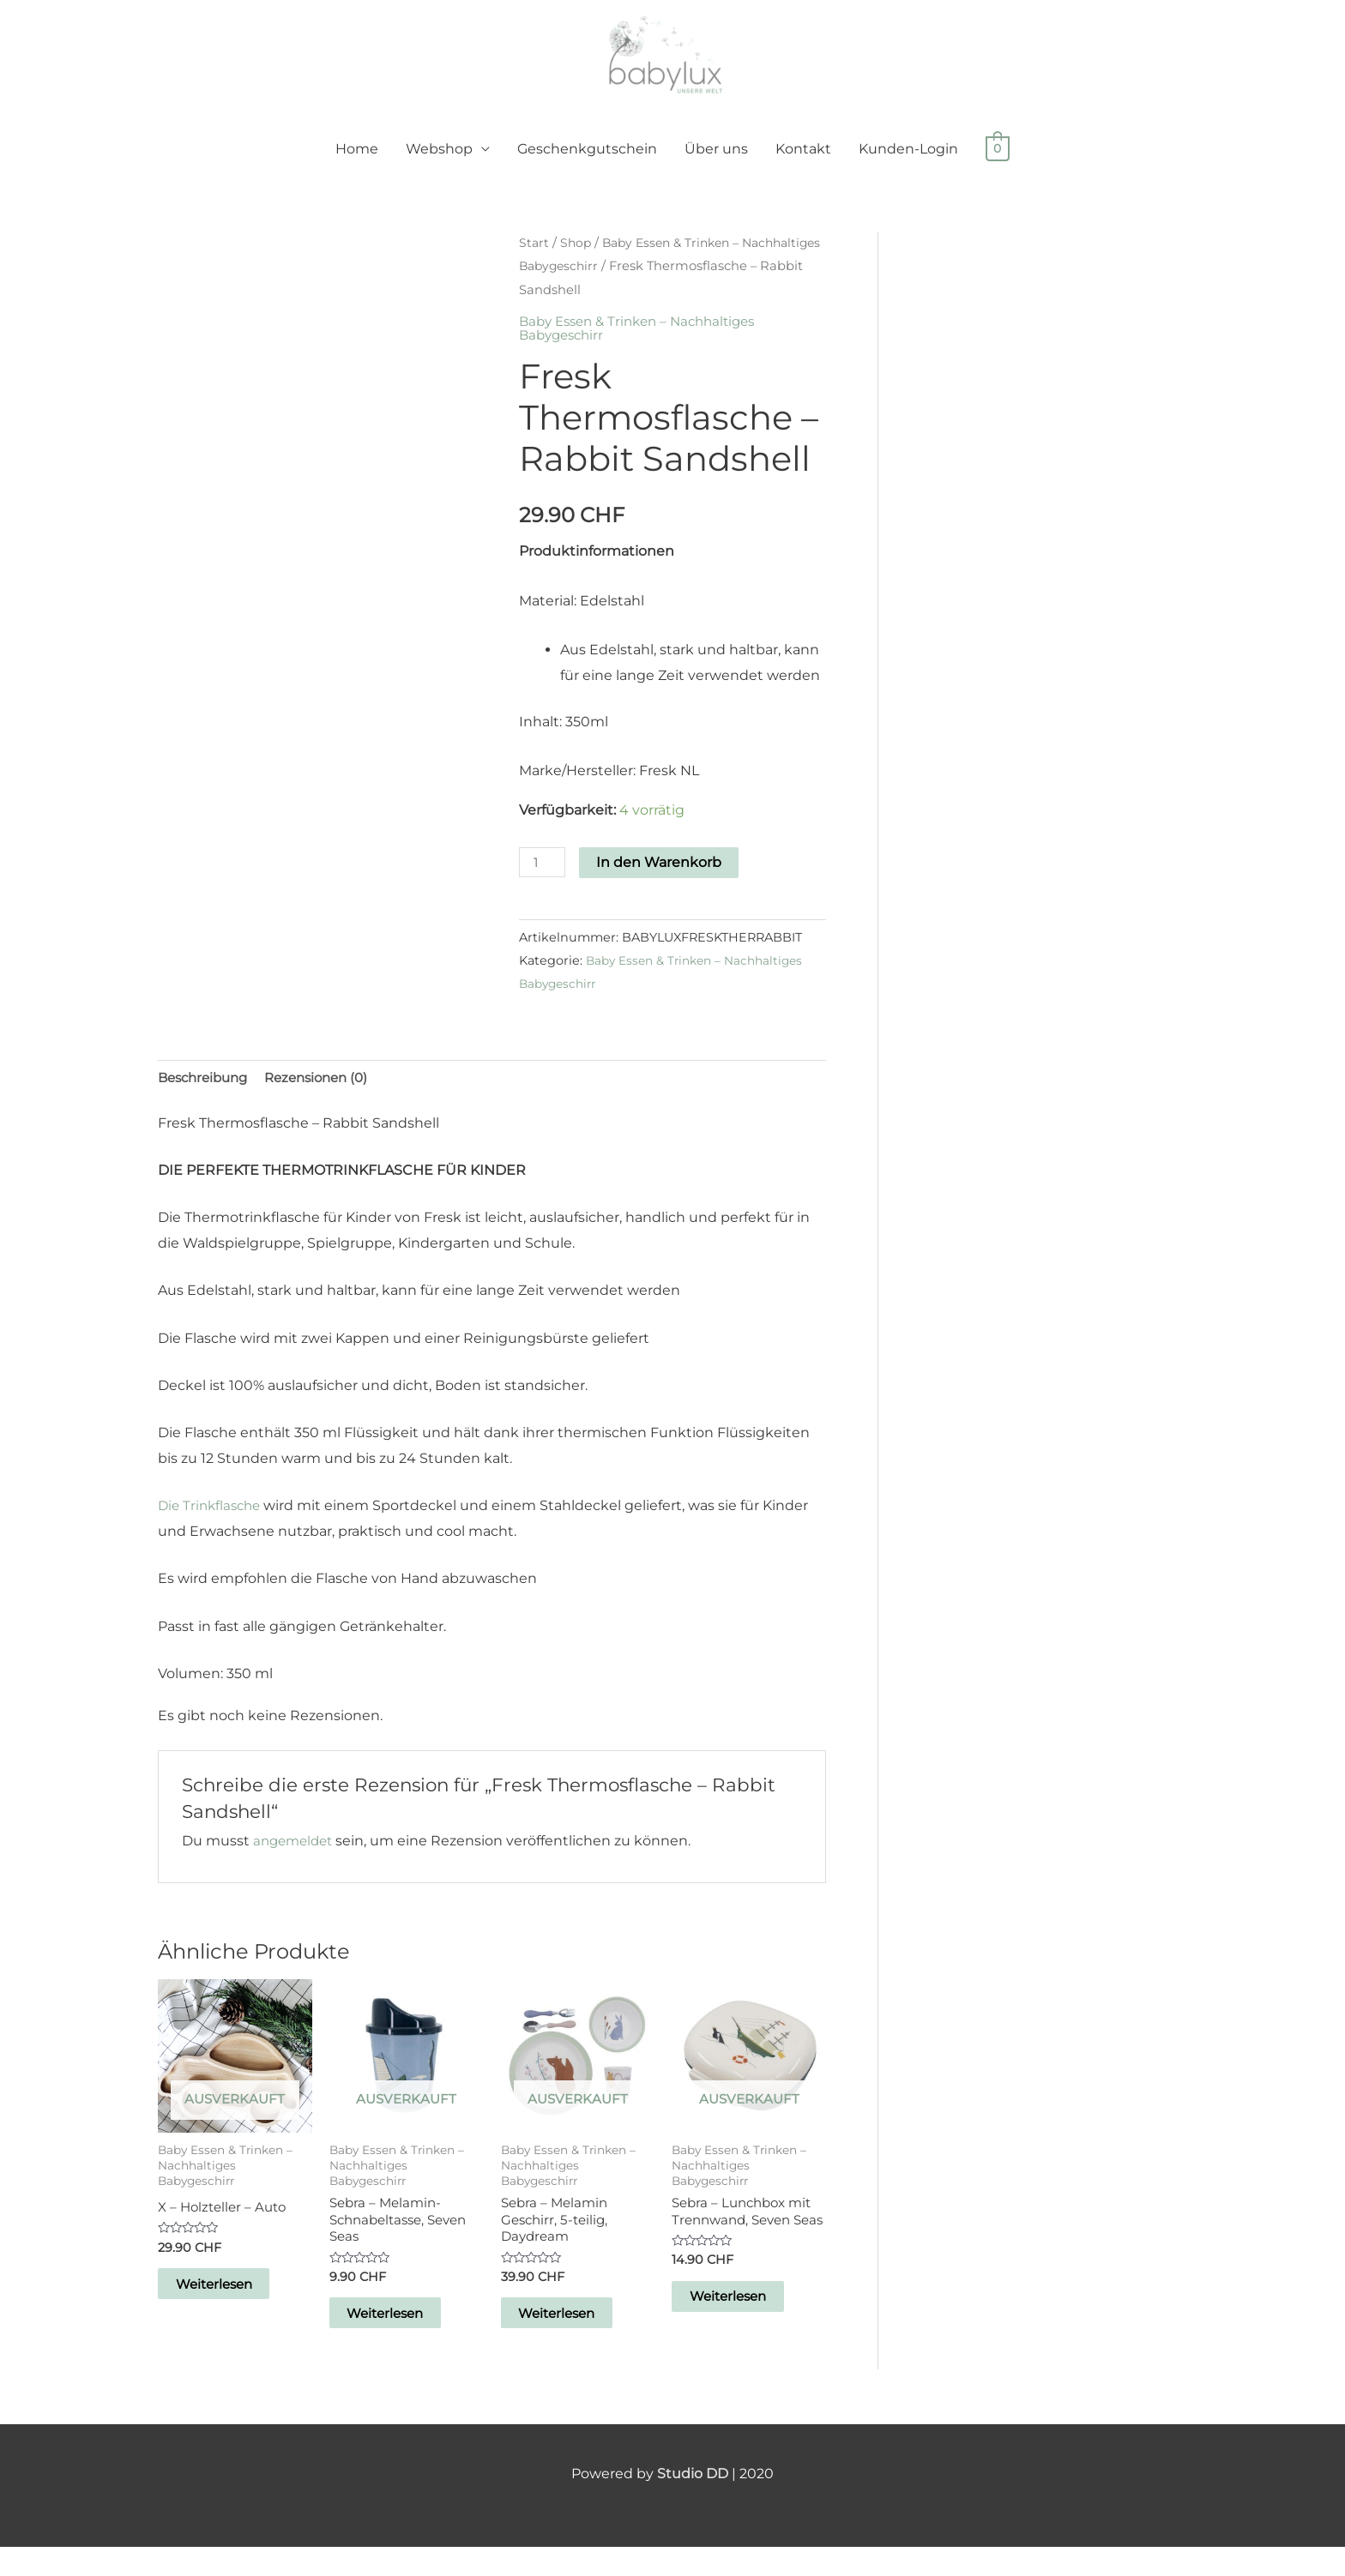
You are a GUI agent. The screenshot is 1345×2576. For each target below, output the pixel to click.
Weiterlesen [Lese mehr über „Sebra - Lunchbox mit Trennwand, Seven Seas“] (747, 2340)
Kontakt (803, 167)
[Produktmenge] (544, 880)
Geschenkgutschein (587, 167)
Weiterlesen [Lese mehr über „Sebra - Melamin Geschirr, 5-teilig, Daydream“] (576, 2340)
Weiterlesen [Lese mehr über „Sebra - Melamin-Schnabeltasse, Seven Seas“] (405, 2340)
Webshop (439, 167)
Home (356, 167)
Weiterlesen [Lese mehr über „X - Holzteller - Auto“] (233, 2308)
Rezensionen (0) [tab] (328, 1097)
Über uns (716, 167)
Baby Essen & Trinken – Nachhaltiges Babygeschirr (645, 346)
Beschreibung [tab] (207, 1097)
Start (534, 260)
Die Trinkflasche (213, 1526)
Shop (577, 260)
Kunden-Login (908, 167)
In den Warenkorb (662, 880)
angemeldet (296, 1861)
